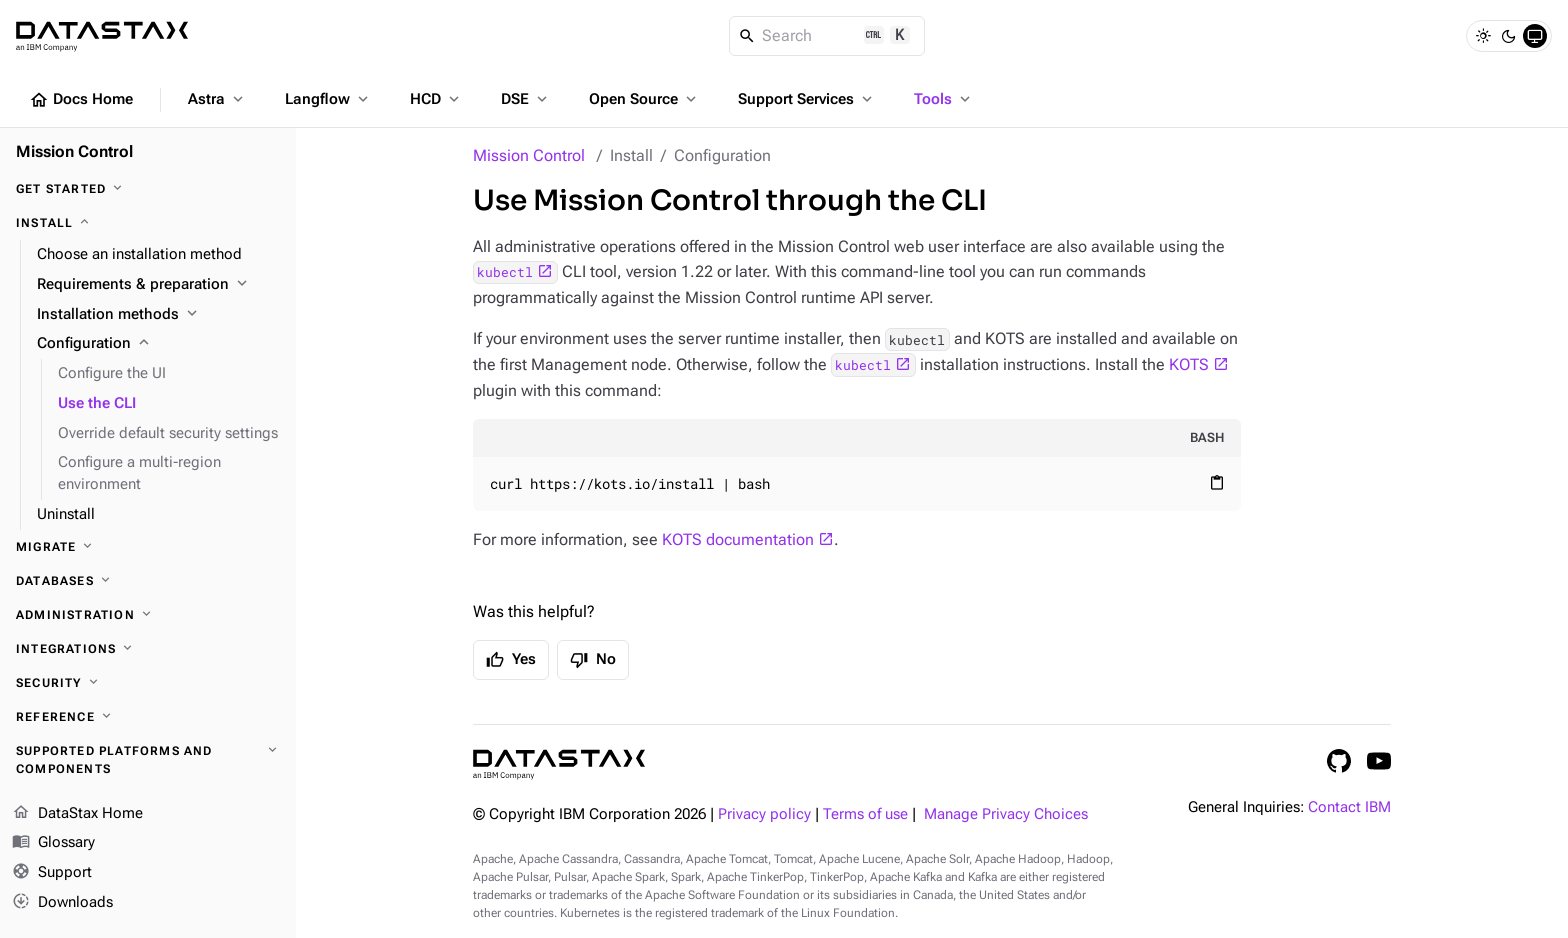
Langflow (328, 99)
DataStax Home (77, 814)
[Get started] (148, 189)
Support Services (807, 99)
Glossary (53, 844)
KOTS (1189, 364)
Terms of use (865, 814)
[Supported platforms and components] (148, 760)
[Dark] (1509, 36)
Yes (511, 660)
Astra (217, 99)
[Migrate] (148, 547)
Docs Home (81, 100)
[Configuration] (158, 344)
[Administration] (148, 615)
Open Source (644, 99)
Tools (944, 99)
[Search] (827, 36)
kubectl (505, 272)
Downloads (62, 903)
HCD (436, 99)
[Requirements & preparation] (158, 285)
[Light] (1483, 36)
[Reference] (148, 717)
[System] (1535, 36)
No (593, 660)
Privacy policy (764, 814)
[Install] (148, 223)
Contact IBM (1349, 807)
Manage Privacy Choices (1006, 814)
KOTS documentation (738, 539)
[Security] (148, 683)
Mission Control (529, 155)
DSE (526, 99)
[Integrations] (148, 649)
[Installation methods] (158, 315)
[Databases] (148, 581)
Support (52, 874)
